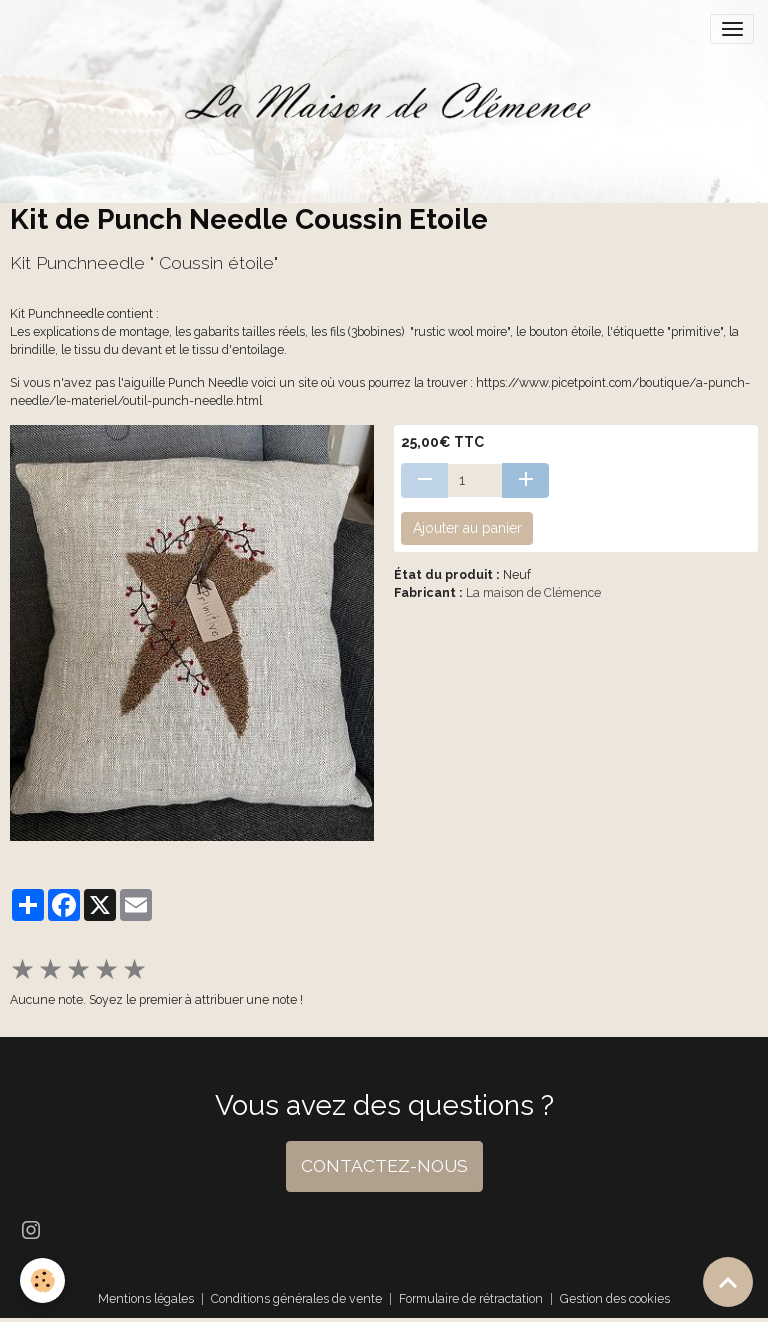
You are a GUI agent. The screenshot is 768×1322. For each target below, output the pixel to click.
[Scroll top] (728, 1282)
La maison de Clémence (533, 592)
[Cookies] (42, 1280)
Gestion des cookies (615, 1298)
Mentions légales (146, 1298)
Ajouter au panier (467, 528)
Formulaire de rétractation (471, 1298)
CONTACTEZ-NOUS (384, 1166)
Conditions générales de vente (296, 1298)
